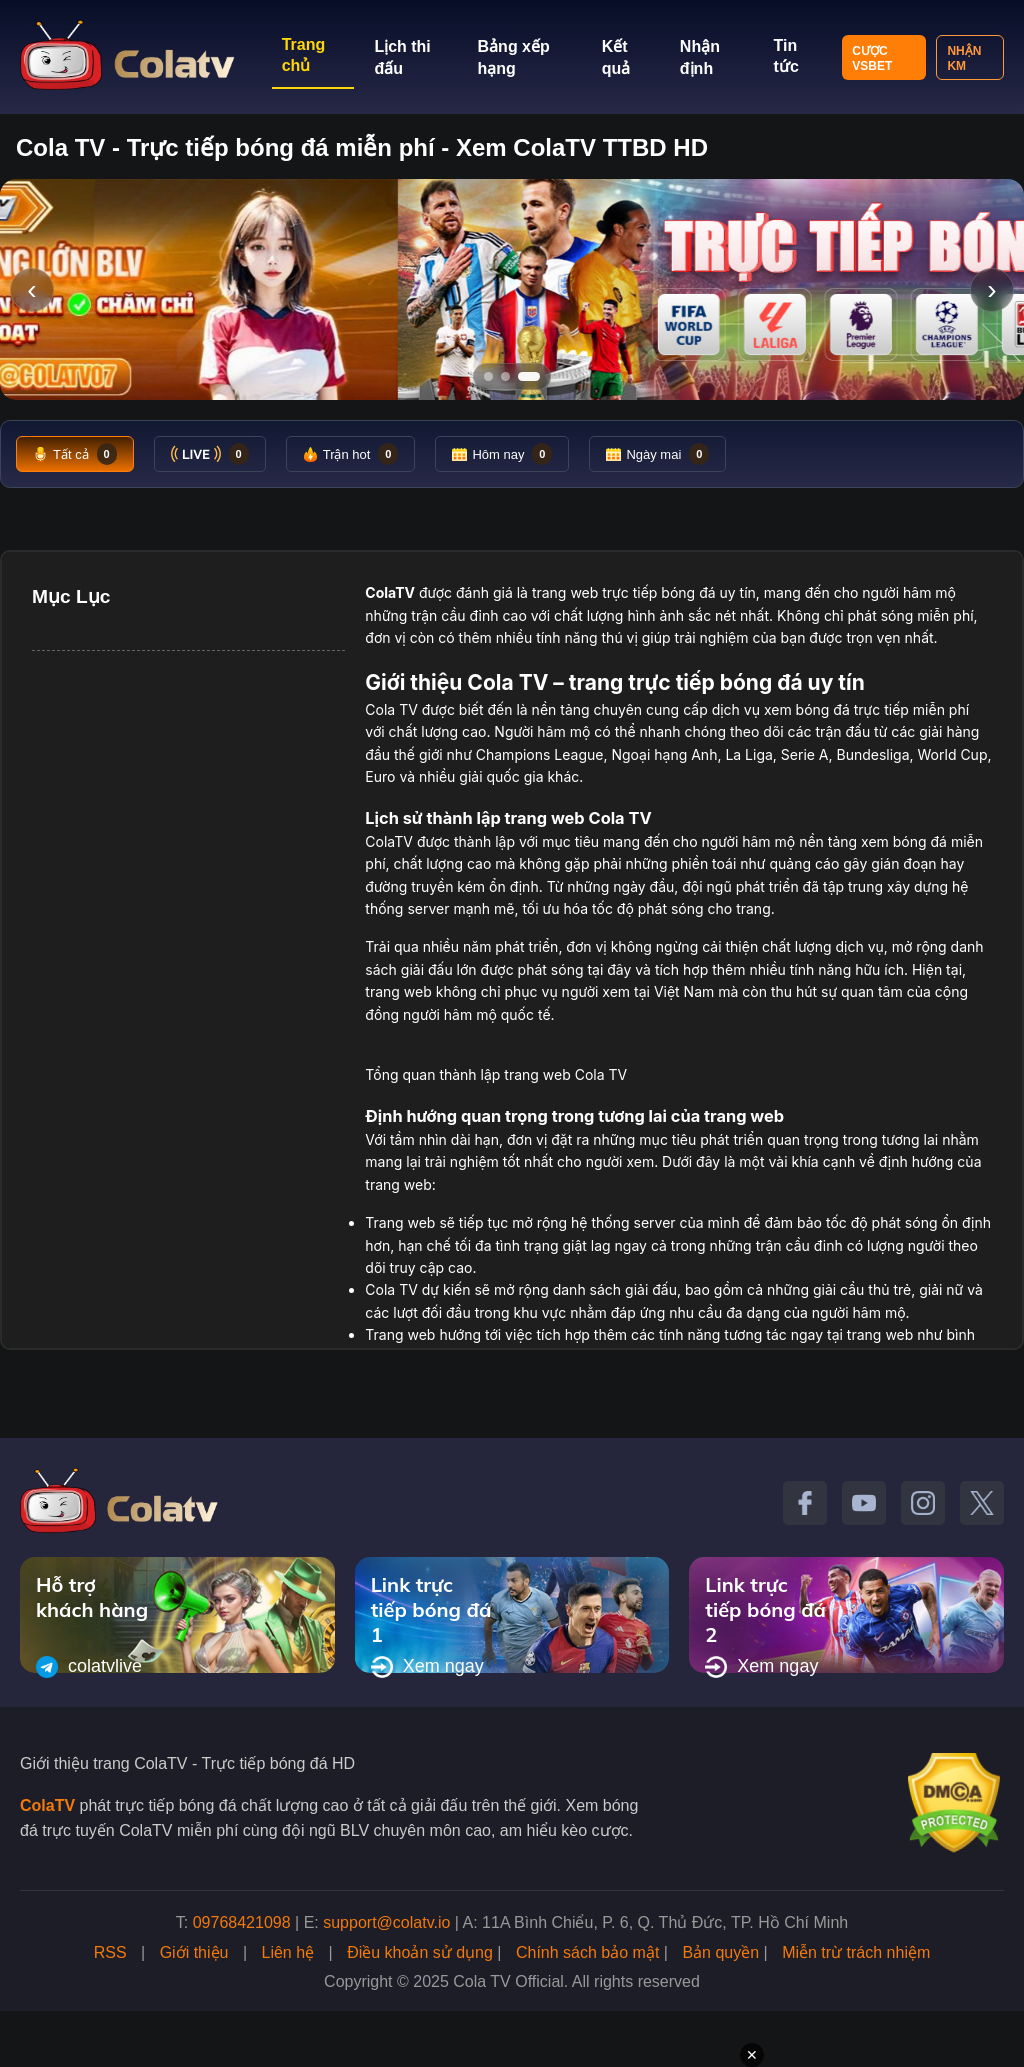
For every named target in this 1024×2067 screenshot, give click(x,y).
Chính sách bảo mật (587, 1952)
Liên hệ (288, 1952)
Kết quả (616, 57)
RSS (110, 1952)
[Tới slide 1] (488, 376)
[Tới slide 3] (529, 376)
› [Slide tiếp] (991, 289)
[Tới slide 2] (505, 376)
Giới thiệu (194, 1952)
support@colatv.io (386, 1922)
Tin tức (786, 56)
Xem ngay (427, 1667)
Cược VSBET (872, 58)
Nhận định (700, 57)
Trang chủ (304, 55)
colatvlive (89, 1667)
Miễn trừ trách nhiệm (856, 1952)
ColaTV (47, 1805)
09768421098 (242, 1922)
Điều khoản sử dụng (420, 1952)
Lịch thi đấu (402, 57)
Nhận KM (964, 58)
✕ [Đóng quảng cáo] (752, 2055)
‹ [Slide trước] (31, 289)
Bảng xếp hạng (514, 57)
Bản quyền (720, 1952)
